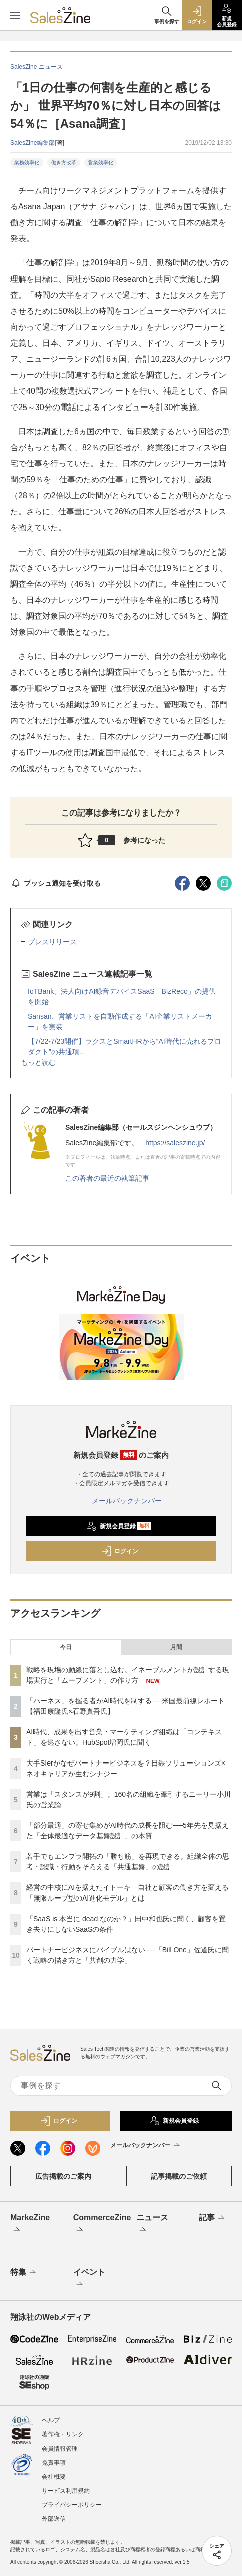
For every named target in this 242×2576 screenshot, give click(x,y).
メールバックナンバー (121, 1501)
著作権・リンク (63, 2434)
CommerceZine (94, 2224)
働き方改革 (63, 162)
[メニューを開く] (15, 15)
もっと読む (38, 1062)
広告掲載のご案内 (63, 2176)
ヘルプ (51, 2420)
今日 (66, 1647)
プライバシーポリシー (72, 2504)
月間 (176, 1647)
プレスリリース (52, 942)
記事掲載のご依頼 (179, 2176)
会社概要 (54, 2476)
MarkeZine (30, 2224)
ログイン (119, 1551)
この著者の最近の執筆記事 (107, 1178)
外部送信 (54, 2518)
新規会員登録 (119, 1526)
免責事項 (54, 2462)
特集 (24, 2273)
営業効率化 (100, 162)
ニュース (152, 2224)
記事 (212, 2218)
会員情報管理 (60, 2448)
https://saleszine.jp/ (175, 1143)
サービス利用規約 (66, 2490)
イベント (89, 2279)
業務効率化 (26, 162)
